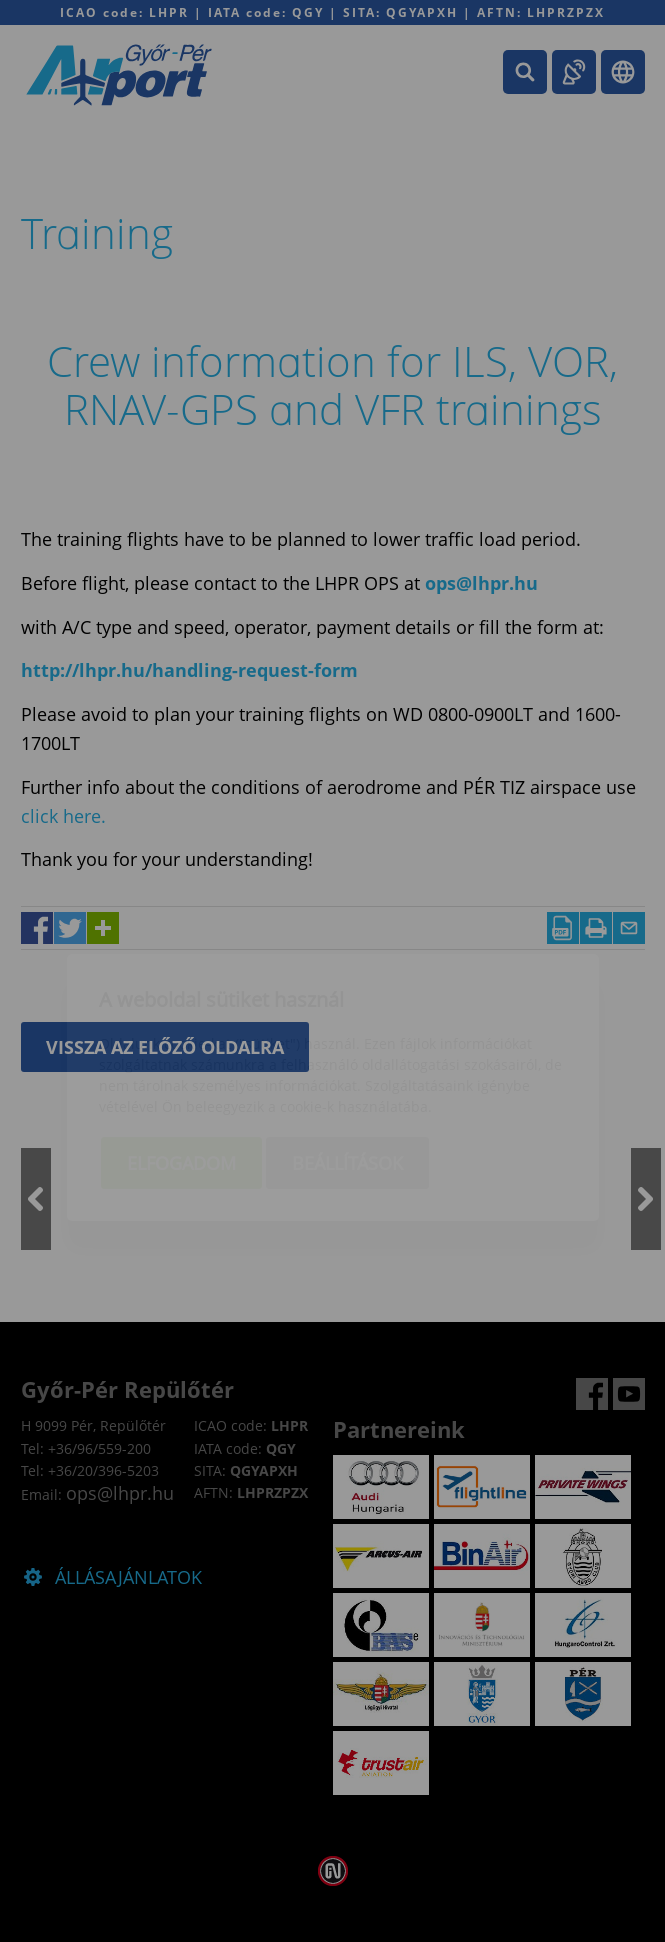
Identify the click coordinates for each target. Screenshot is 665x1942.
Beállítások (347, 1047)
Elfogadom (181, 1047)
